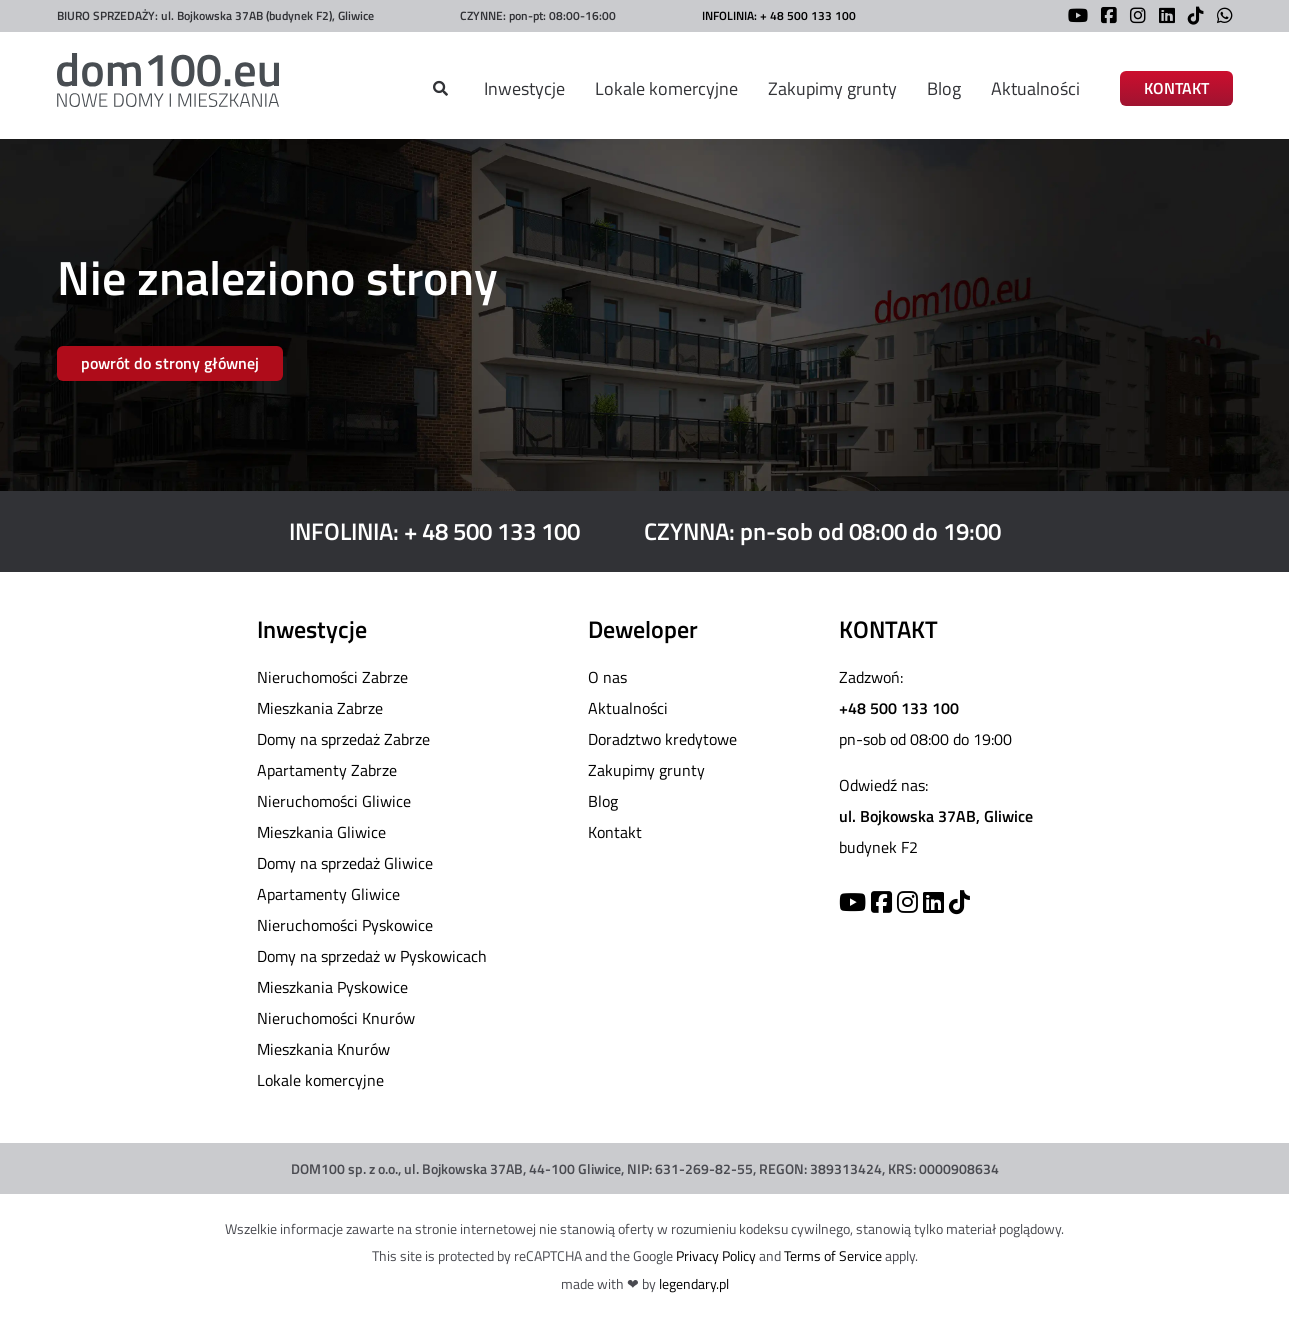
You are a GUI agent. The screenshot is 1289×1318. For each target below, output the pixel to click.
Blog (944, 89)
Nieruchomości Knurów (336, 1018)
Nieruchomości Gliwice (334, 801)
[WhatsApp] (1220, 17)
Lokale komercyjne (666, 89)
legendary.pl (694, 1283)
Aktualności (1035, 89)
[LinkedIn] (1162, 17)
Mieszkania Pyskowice (332, 987)
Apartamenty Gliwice (328, 894)
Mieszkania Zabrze (320, 708)
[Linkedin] (933, 902)
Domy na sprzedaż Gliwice (345, 863)
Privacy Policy (716, 1255)
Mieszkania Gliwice (321, 832)
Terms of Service (833, 1255)
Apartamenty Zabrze (327, 770)
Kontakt (615, 832)
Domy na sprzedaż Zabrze (343, 739)
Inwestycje (524, 89)
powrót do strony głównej (170, 363)
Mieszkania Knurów (323, 1049)
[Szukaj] (440, 88)
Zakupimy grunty (832, 89)
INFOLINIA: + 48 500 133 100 (779, 15)
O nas (607, 677)
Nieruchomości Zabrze (332, 677)
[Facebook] (1104, 17)
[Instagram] (1133, 17)
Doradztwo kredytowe (662, 739)
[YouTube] (1073, 17)
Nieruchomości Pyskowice (345, 925)
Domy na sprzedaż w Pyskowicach (372, 956)
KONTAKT (1176, 88)
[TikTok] (1191, 17)
